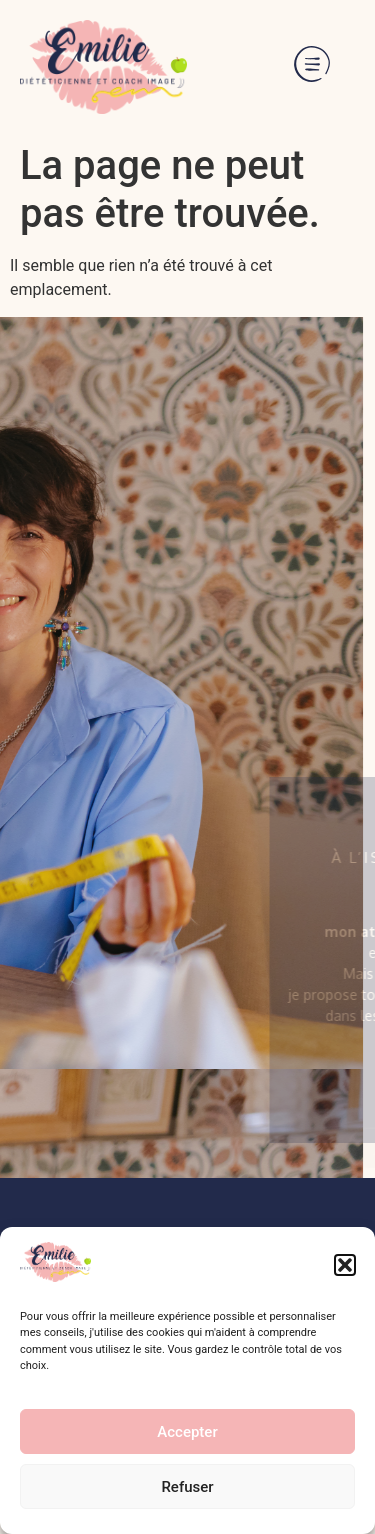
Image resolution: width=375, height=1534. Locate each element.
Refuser (187, 1487)
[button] (345, 1265)
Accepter (187, 1432)
